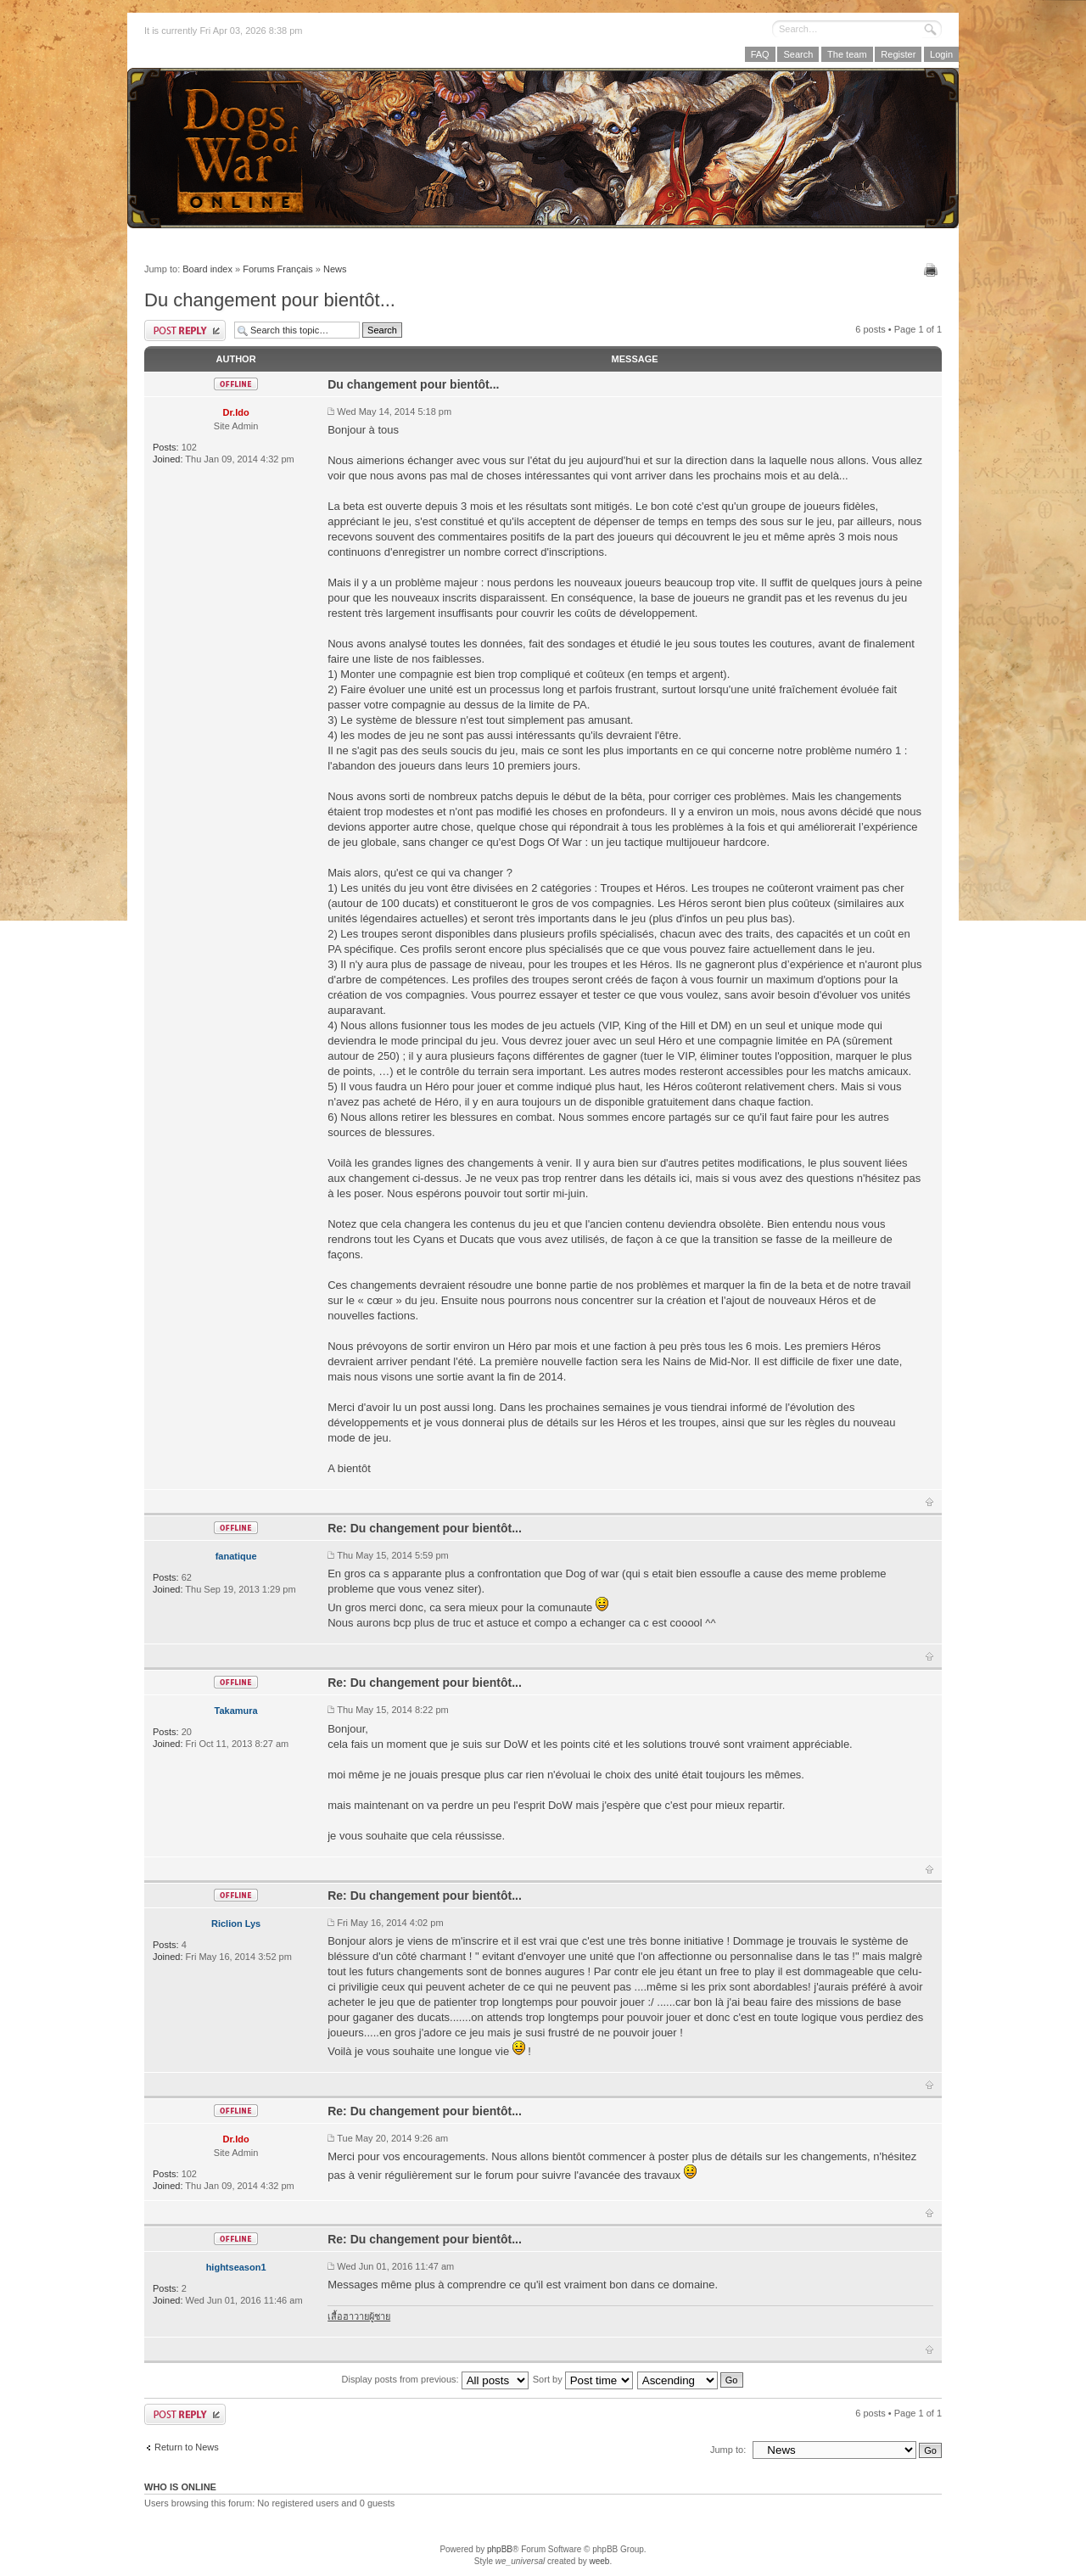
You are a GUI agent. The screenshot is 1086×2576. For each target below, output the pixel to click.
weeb (599, 2561)
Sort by (583, 2379)
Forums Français (278, 269)
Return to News (186, 2447)
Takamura (236, 1710)
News (335, 269)
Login (941, 54)
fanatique (236, 1556)
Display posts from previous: (435, 2379)
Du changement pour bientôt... (269, 300)
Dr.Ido (236, 412)
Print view (933, 270)
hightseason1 (236, 2267)
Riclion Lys (235, 1923)
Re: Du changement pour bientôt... (424, 1528)
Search (798, 54)
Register (898, 54)
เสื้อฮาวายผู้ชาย (358, 2316)
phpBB (499, 2549)
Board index (207, 269)
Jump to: (728, 2449)
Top (929, 1502)
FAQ (760, 54)
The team (846, 54)
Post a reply (185, 330)
